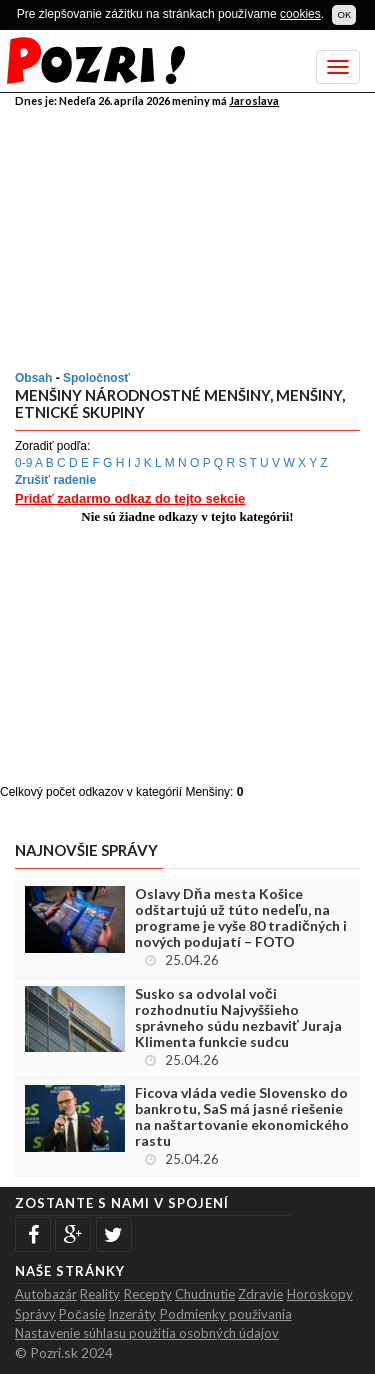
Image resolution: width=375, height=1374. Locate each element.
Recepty (148, 1294)
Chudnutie (205, 1294)
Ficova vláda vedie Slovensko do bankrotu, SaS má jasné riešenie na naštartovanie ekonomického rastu (242, 1117)
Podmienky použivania (226, 1314)
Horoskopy (320, 1294)
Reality (100, 1294)
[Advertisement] (190, 235)
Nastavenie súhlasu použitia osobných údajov (147, 1333)
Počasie (82, 1314)
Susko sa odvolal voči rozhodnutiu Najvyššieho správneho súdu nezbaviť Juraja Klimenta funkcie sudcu (238, 1018)
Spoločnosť (96, 378)
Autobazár (46, 1294)
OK (344, 14)
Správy (35, 1314)
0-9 (23, 463)
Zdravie (260, 1294)
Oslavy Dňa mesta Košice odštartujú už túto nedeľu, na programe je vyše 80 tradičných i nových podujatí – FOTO (241, 918)
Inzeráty (132, 1314)
